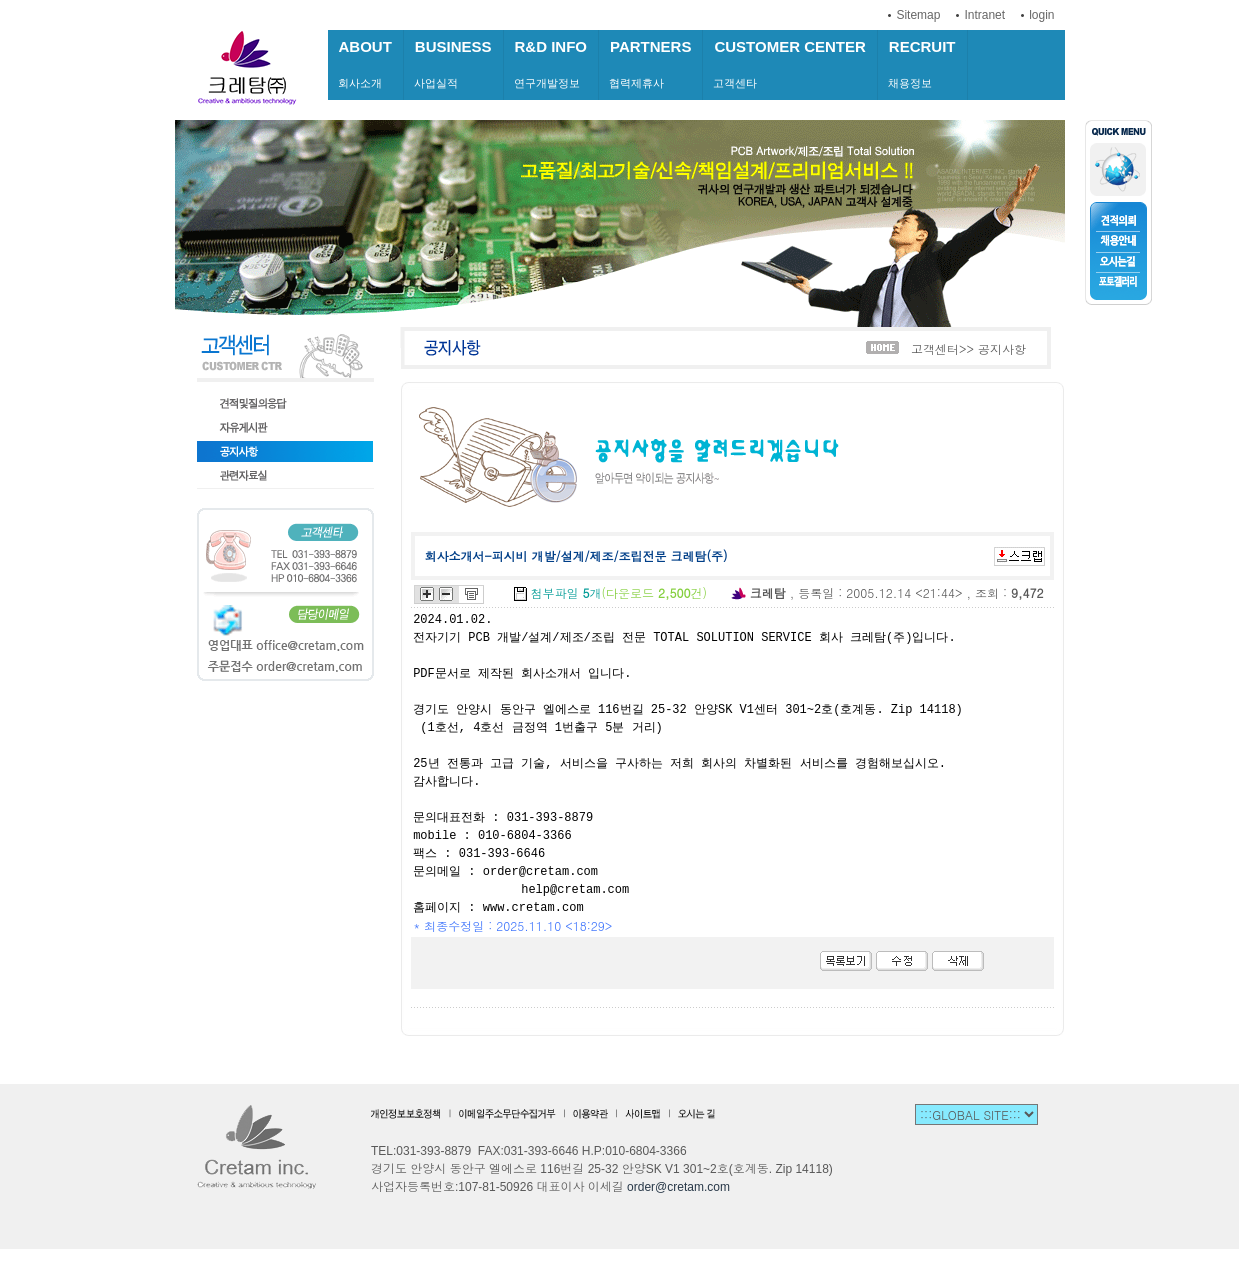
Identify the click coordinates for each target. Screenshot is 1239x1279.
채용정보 (922, 63)
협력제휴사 (650, 63)
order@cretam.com (678, 1187)
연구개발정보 (551, 63)
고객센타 (789, 63)
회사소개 (365, 63)
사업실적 (453, 63)
